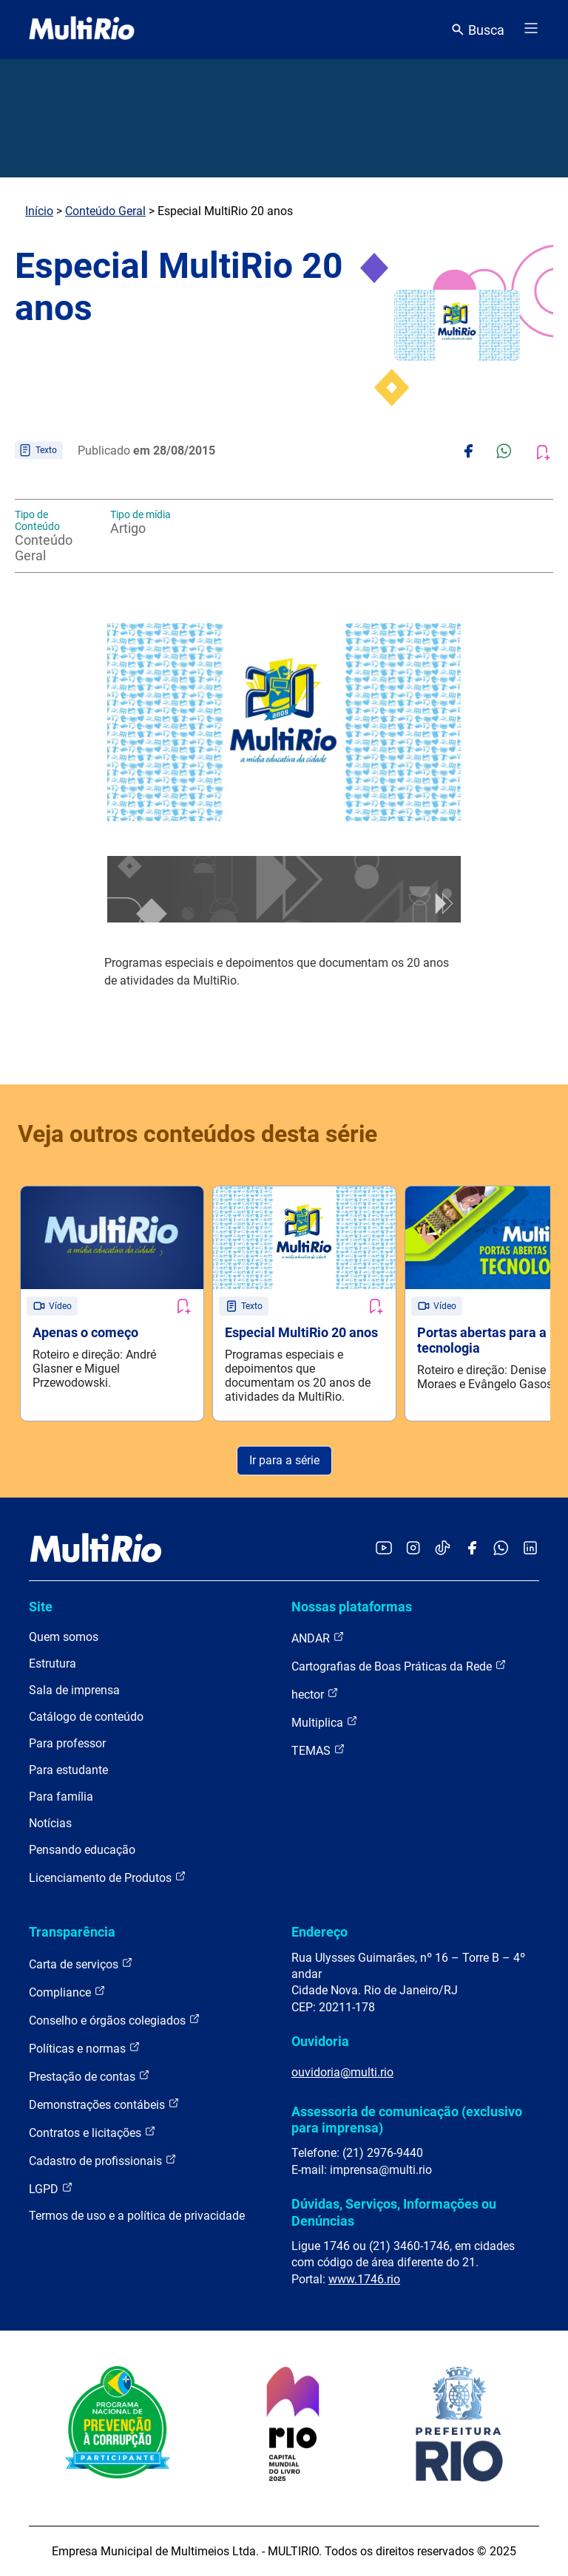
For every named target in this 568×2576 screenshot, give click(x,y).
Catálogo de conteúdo (86, 1717)
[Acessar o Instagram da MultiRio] (413, 1549)
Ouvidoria (320, 2041)
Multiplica (324, 1722)
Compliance (67, 1991)
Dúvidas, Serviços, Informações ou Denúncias (393, 2212)
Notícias (50, 1823)
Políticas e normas (85, 2048)
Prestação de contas (89, 2076)
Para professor (67, 1743)
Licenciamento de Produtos (107, 1877)
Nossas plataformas (351, 1606)
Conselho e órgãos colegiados (114, 2020)
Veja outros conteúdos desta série (197, 1134)
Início (39, 211)
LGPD (51, 2188)
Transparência (72, 1932)
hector (315, 1694)
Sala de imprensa (74, 1690)
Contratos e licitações (92, 2132)
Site (41, 1606)
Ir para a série (284, 1460)
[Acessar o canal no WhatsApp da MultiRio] (501, 1549)
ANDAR (318, 1637)
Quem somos (63, 1637)
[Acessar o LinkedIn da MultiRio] (530, 1549)
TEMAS (318, 1750)
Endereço (319, 1932)
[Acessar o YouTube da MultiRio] (384, 1549)
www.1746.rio (364, 2279)
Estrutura (52, 1663)
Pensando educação (82, 1850)
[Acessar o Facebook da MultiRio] (472, 1549)
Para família (61, 1797)
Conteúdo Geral (105, 211)
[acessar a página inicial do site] (81, 29)
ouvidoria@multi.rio (342, 2072)
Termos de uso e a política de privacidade (137, 2216)
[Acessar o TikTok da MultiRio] (442, 1549)
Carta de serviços (81, 1963)
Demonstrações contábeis (104, 2104)
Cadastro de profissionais (103, 2160)
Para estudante (68, 1770)
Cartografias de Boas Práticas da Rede (399, 1665)
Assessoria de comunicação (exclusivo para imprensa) (406, 2119)
